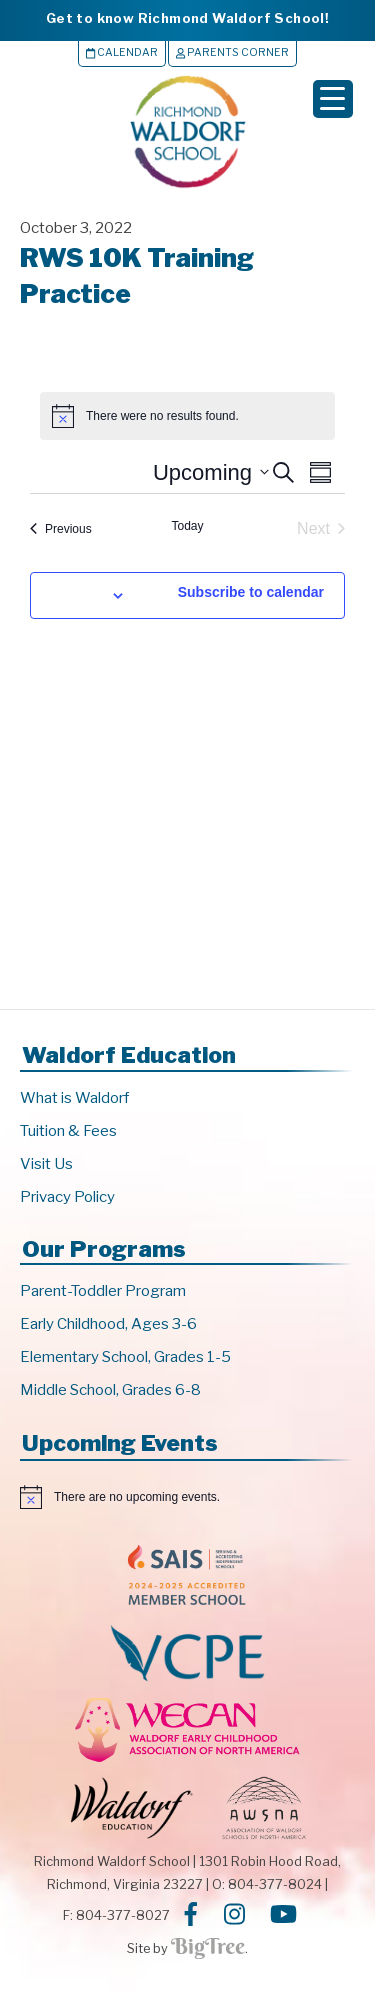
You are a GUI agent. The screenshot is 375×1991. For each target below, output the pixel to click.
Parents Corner (232, 52)
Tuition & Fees (68, 1131)
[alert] (187, 416)
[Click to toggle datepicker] (211, 472)
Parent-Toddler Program (103, 1291)
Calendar (122, 52)
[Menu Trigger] (333, 99)
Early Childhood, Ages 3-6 (108, 1324)
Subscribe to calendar (251, 592)
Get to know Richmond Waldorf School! (187, 18)
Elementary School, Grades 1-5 (125, 1357)
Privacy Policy (67, 1197)
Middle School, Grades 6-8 (110, 1390)
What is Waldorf (74, 1098)
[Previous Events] (61, 529)
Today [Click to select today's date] (187, 526)
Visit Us (46, 1164)
